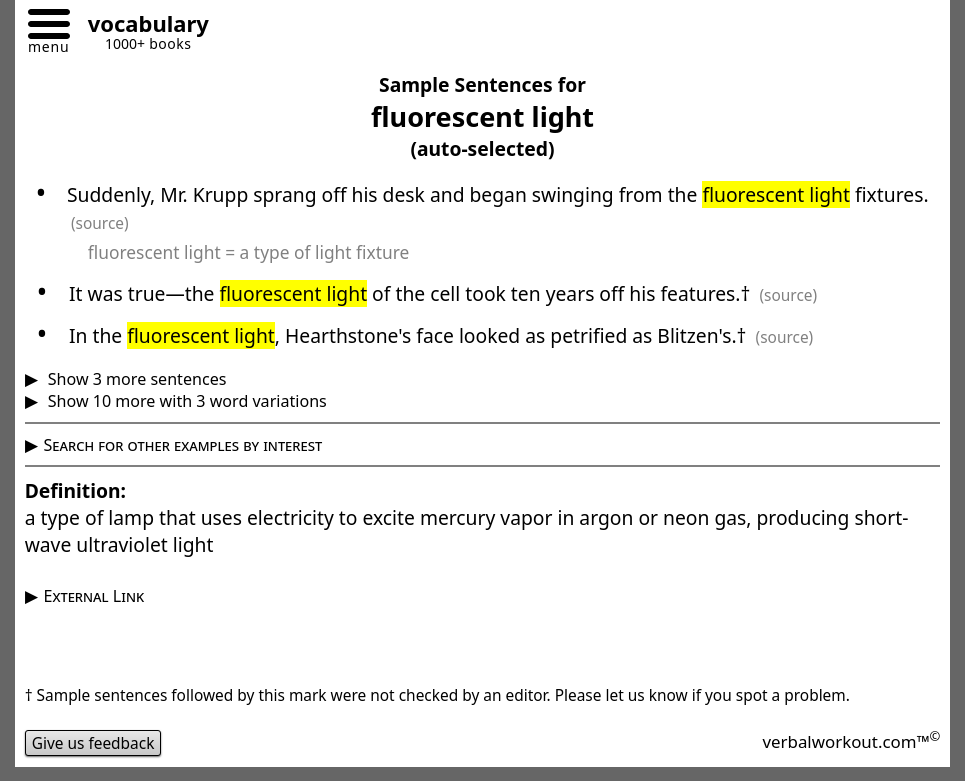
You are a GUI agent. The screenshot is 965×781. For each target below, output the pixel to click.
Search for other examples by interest (183, 445)
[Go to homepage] (141, 26)
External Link (94, 596)
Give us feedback (93, 743)
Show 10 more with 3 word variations (185, 401)
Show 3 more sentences (135, 379)
